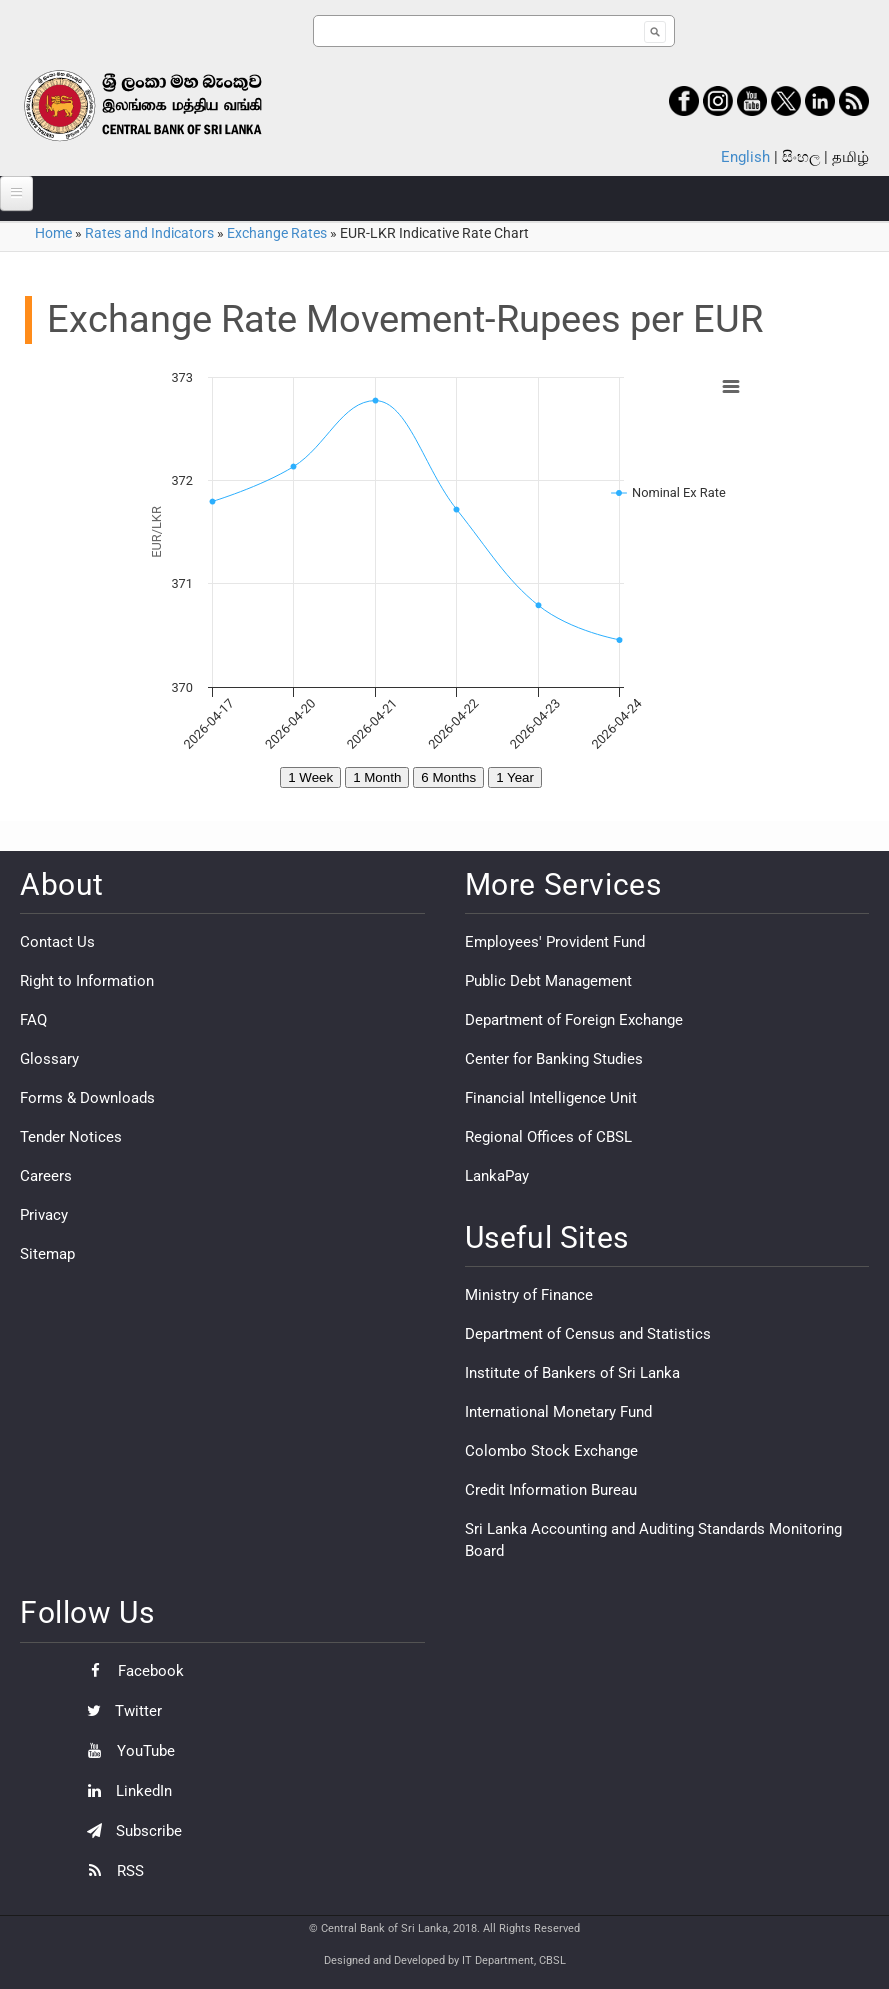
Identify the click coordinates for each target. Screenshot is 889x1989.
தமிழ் (850, 157)
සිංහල (801, 157)
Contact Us (57, 942)
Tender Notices (71, 1137)
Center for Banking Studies (554, 1059)
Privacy (44, 1215)
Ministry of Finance (529, 1295)
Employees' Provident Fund (555, 942)
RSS (110, 1871)
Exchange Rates (277, 233)
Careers (46, 1176)
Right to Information (87, 981)
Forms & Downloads (87, 1098)
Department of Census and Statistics (588, 1334)
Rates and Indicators (149, 233)
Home (53, 233)
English (745, 157)
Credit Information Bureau (551, 1490)
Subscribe (129, 1831)
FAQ (33, 1020)
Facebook (130, 1671)
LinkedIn (124, 1791)
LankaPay (497, 1176)
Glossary (49, 1059)
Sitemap (47, 1254)
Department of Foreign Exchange (574, 1020)
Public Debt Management (548, 981)
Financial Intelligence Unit (551, 1098)
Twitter (119, 1711)
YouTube (126, 1751)
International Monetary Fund (558, 1412)
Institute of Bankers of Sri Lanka (572, 1373)
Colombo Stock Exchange (551, 1451)
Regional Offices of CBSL (548, 1137)
